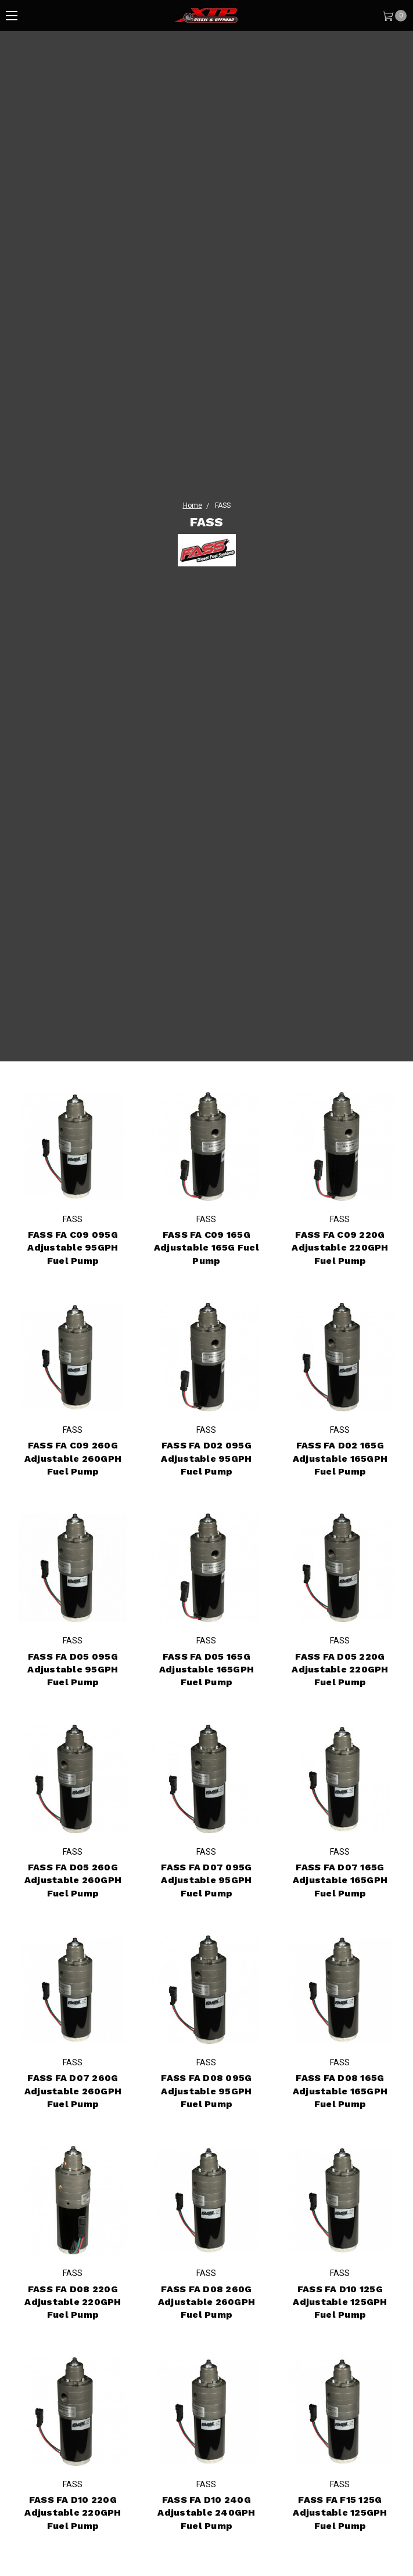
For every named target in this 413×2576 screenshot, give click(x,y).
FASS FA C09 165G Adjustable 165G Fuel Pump (206, 1247)
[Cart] (394, 15)
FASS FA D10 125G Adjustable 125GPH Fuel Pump (340, 2302)
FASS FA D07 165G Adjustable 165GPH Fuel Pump (340, 1880)
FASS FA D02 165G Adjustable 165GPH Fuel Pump (340, 1458)
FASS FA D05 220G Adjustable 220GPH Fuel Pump (340, 1669)
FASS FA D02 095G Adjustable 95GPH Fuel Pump (206, 1458)
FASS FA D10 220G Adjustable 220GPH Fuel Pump (72, 2512)
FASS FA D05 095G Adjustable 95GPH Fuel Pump (72, 1669)
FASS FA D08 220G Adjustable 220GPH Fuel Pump (72, 2302)
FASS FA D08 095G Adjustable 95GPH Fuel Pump (206, 2090)
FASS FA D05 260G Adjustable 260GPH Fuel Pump (72, 1895)
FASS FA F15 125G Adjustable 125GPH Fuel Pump (340, 2512)
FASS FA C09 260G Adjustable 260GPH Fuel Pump (72, 1458)
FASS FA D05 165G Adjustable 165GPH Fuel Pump (206, 1669)
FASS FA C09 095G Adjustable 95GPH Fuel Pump (72, 1247)
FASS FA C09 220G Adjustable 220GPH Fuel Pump (340, 1247)
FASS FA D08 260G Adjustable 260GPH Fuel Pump (206, 2302)
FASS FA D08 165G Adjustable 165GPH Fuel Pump (340, 2090)
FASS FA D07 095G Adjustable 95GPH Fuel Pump (206, 1880)
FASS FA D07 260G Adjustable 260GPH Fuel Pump (72, 2090)
